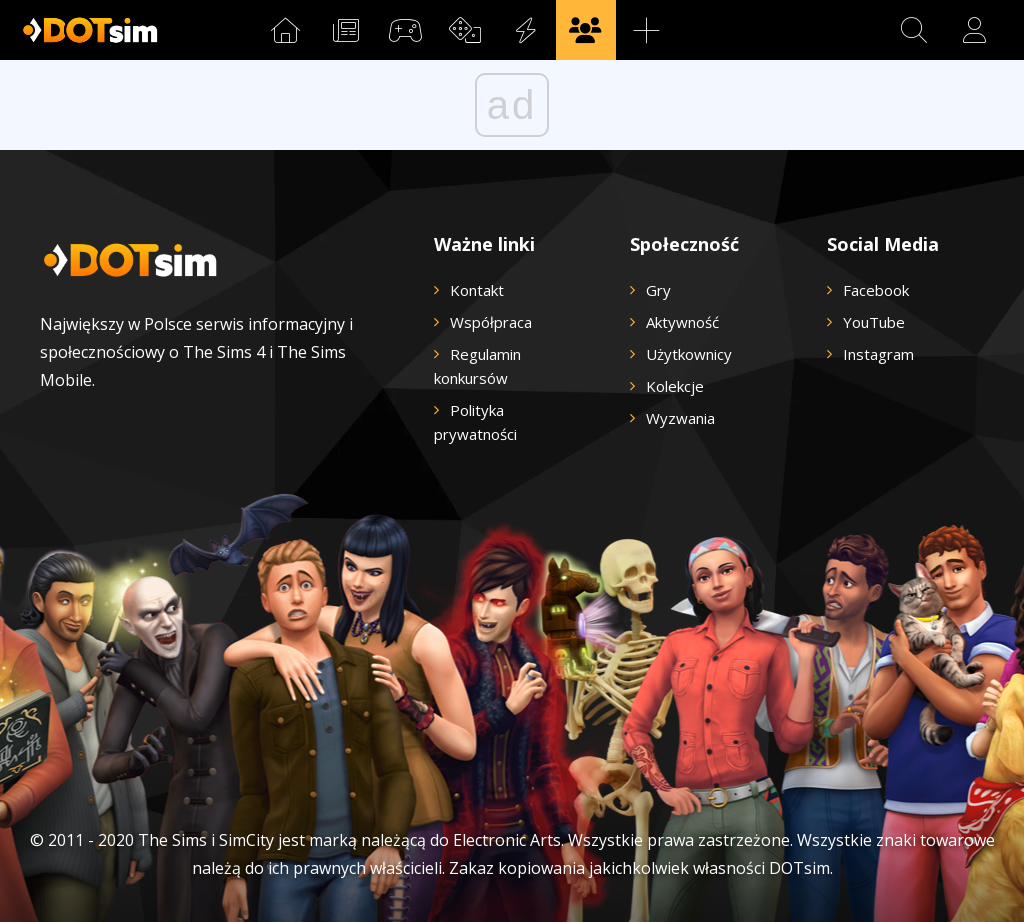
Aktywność (682, 322)
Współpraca (491, 322)
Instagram (878, 354)
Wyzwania (680, 418)
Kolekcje (675, 386)
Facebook (876, 290)
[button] (914, 30)
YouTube (874, 322)
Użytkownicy (689, 354)
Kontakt (477, 290)
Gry (658, 290)
